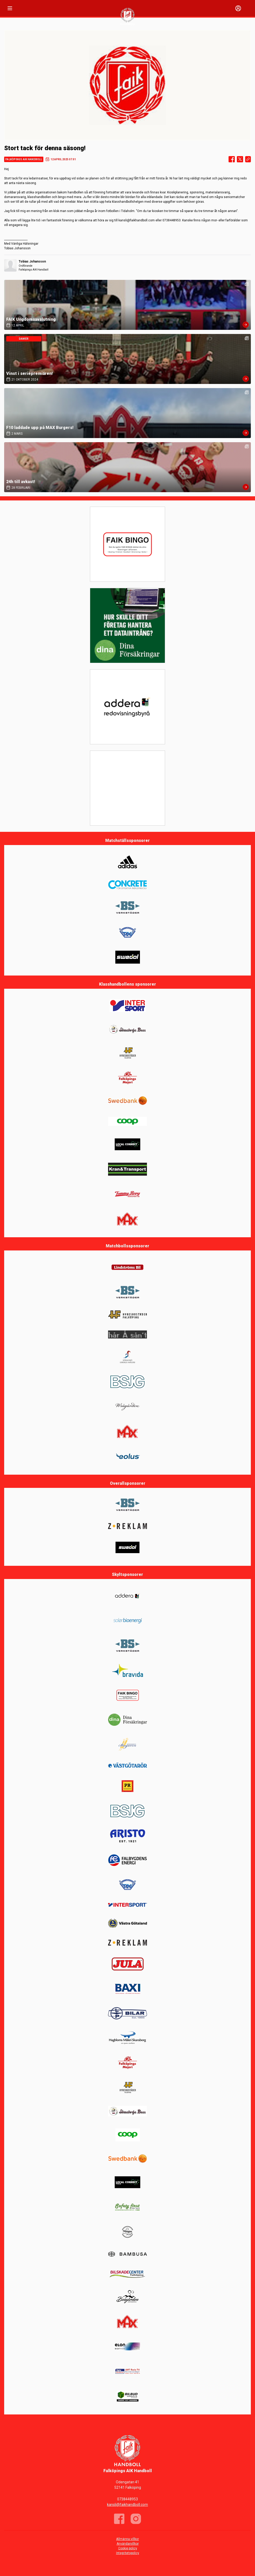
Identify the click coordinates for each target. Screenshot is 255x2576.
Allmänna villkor (127, 2539)
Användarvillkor (128, 2543)
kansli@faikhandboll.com (127, 2504)
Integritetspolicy (127, 2553)
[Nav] (9, 8)
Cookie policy (127, 2548)
